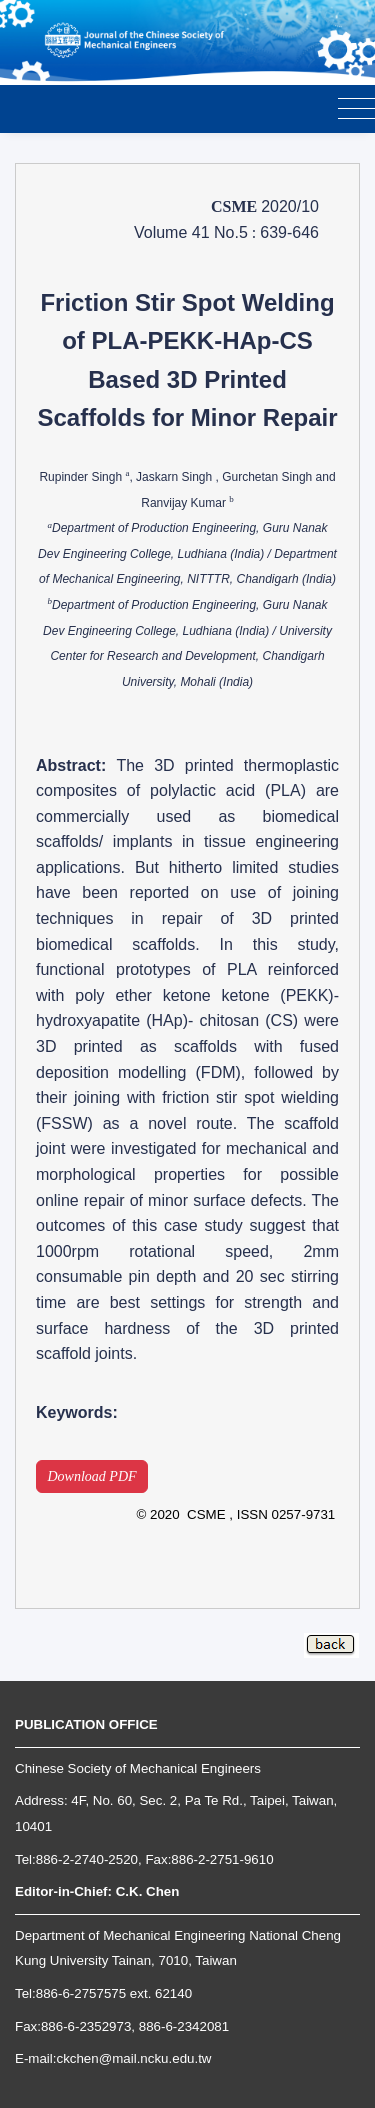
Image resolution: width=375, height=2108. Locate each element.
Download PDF (92, 1476)
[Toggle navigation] (356, 109)
